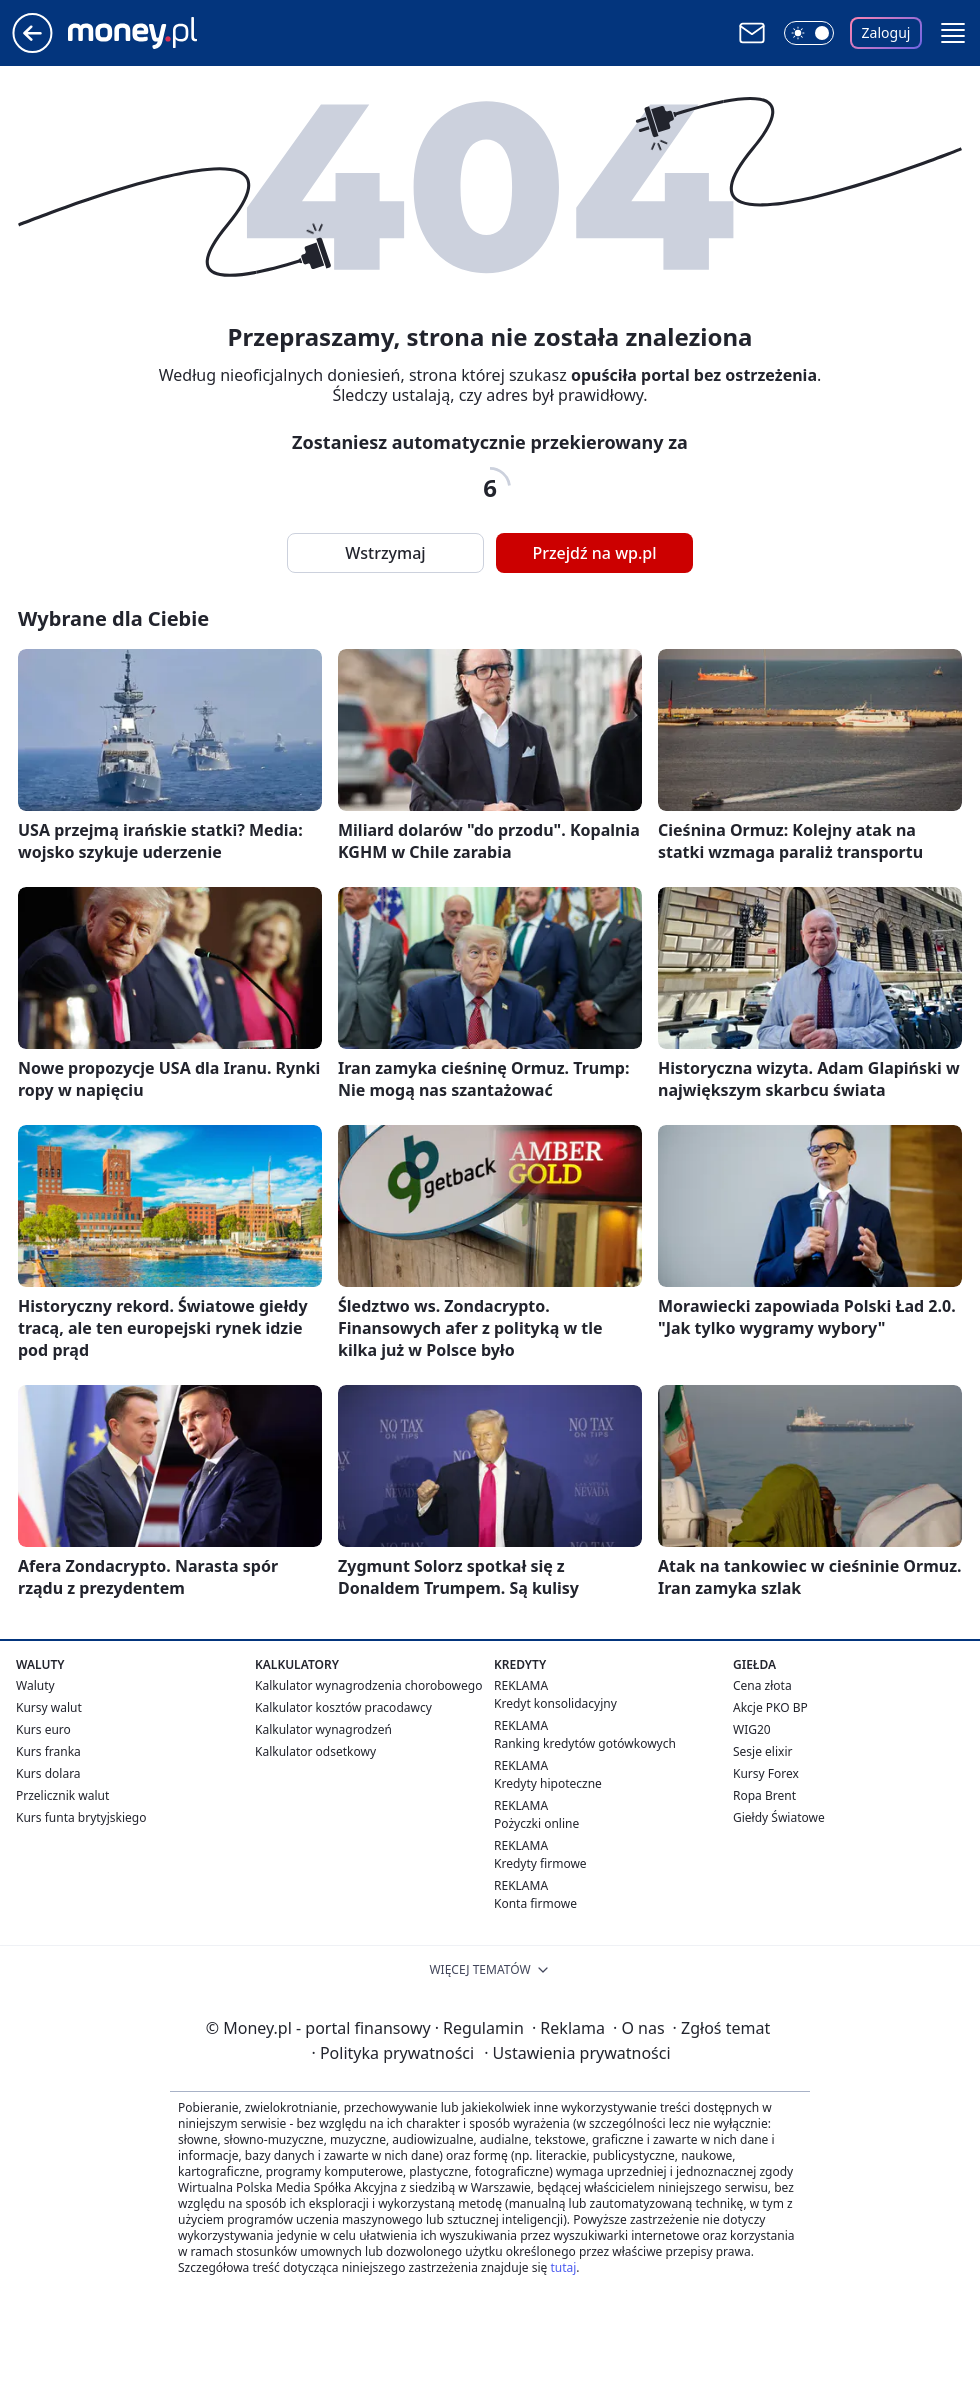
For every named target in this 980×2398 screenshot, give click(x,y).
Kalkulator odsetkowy (315, 1751)
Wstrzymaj (385, 553)
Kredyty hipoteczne (548, 1783)
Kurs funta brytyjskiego (81, 1817)
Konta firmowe (535, 1903)
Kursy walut (49, 1707)
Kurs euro (43, 1729)
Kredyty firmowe (540, 1863)
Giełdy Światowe (779, 1817)
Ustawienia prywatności (577, 2053)
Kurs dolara (48, 1773)
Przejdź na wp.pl (594, 553)
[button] (953, 33)
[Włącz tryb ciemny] (809, 33)
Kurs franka (48, 1751)
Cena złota (762, 1685)
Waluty (35, 1685)
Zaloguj (886, 32)
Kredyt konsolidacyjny (555, 1703)
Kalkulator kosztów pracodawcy (343, 1707)
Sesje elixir (762, 1751)
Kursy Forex (766, 1773)
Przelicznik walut (62, 1795)
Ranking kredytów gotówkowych (585, 1743)
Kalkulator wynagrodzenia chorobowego (368, 1685)
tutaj (563, 2267)
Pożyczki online (536, 1823)
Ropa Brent (764, 1795)
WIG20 (752, 1729)
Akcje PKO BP (770, 1707)
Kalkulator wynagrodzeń (323, 1729)
